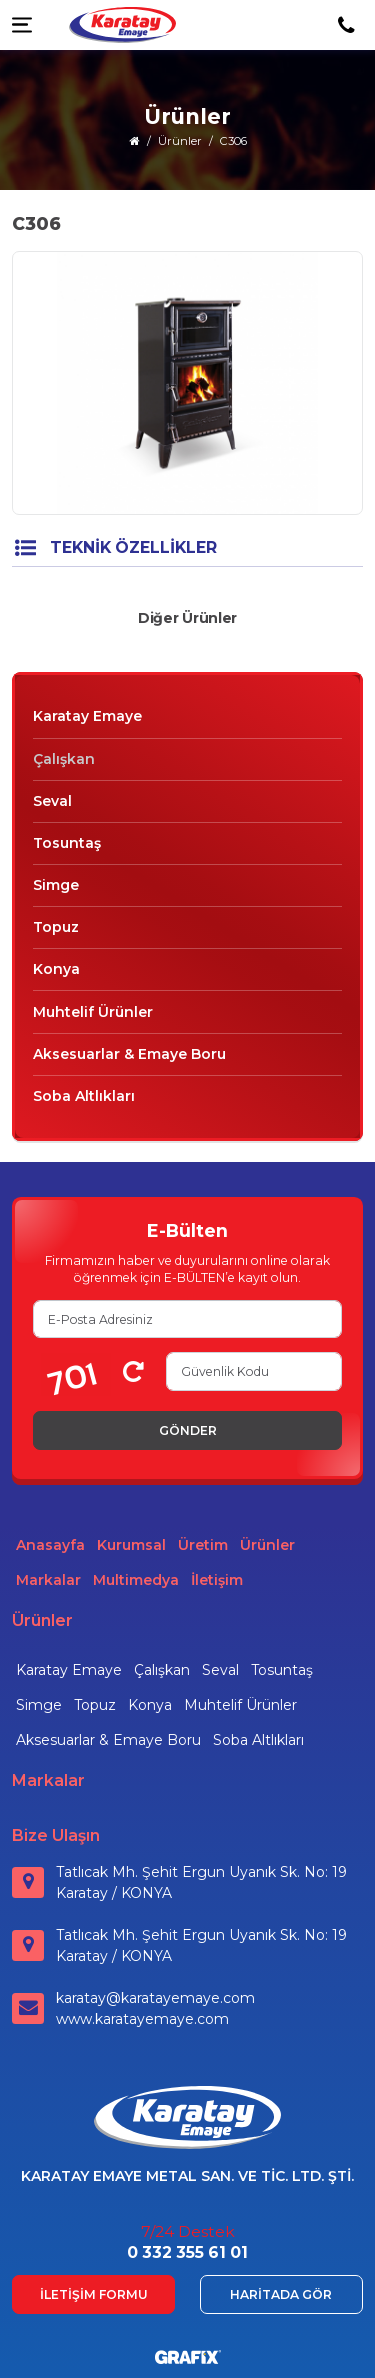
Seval (52, 801)
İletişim (217, 1580)
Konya (56, 969)
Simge (56, 885)
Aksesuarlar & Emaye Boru (129, 1054)
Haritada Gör (281, 2294)
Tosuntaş (67, 843)
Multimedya (136, 1580)
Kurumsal (131, 1545)
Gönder (188, 1430)
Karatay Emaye (87, 716)
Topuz (56, 927)
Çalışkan (64, 759)
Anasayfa (50, 1545)
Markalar (48, 1580)
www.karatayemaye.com (142, 2019)
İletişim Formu (94, 2294)
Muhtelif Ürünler (93, 1012)
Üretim (203, 1545)
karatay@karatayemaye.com (155, 1998)
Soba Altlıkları (84, 1096)
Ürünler (267, 1545)
